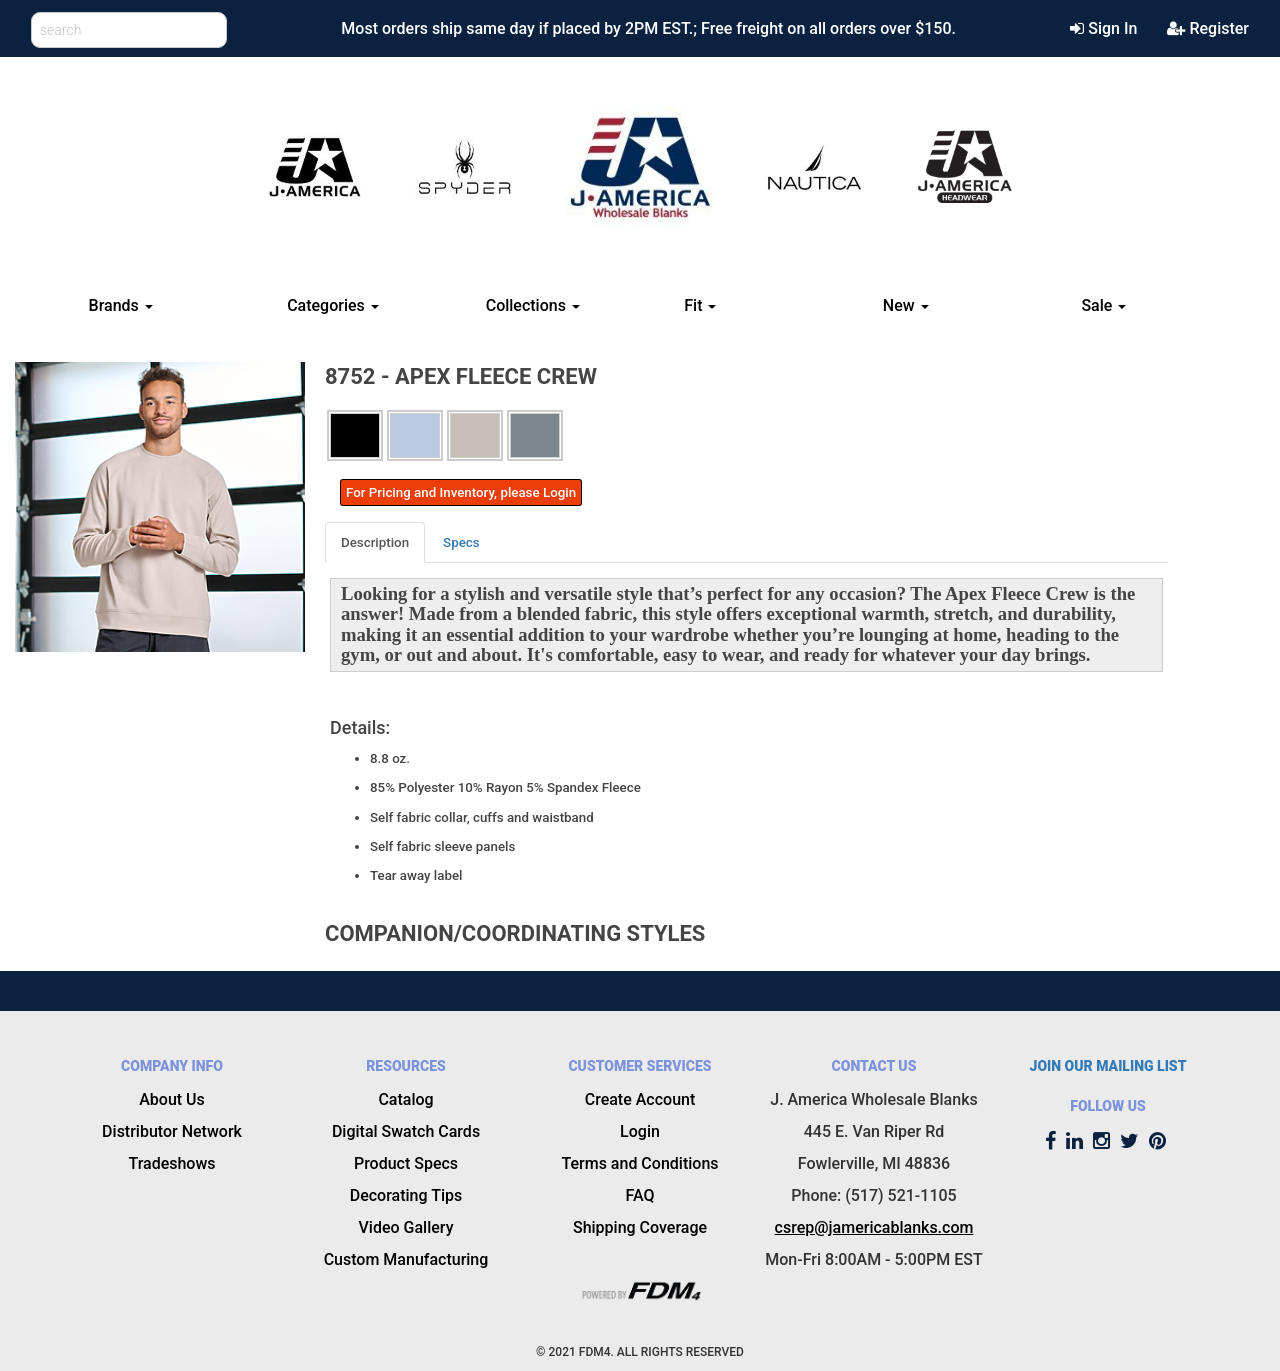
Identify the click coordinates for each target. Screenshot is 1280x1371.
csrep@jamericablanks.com (874, 1227)
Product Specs (406, 1163)
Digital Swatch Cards (406, 1131)
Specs (461, 542)
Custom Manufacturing (406, 1259)
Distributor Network (172, 1131)
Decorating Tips (406, 1195)
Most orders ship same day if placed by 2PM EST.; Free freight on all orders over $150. (648, 28)
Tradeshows (171, 1163)
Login (640, 1131)
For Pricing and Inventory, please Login (461, 492)
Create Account (640, 1099)
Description (375, 542)
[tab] (376, 542)
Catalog (405, 1099)
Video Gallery (406, 1227)
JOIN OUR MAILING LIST (1108, 1066)
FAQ (640, 1195)
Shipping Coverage (640, 1227)
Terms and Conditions (639, 1163)
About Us (172, 1099)
